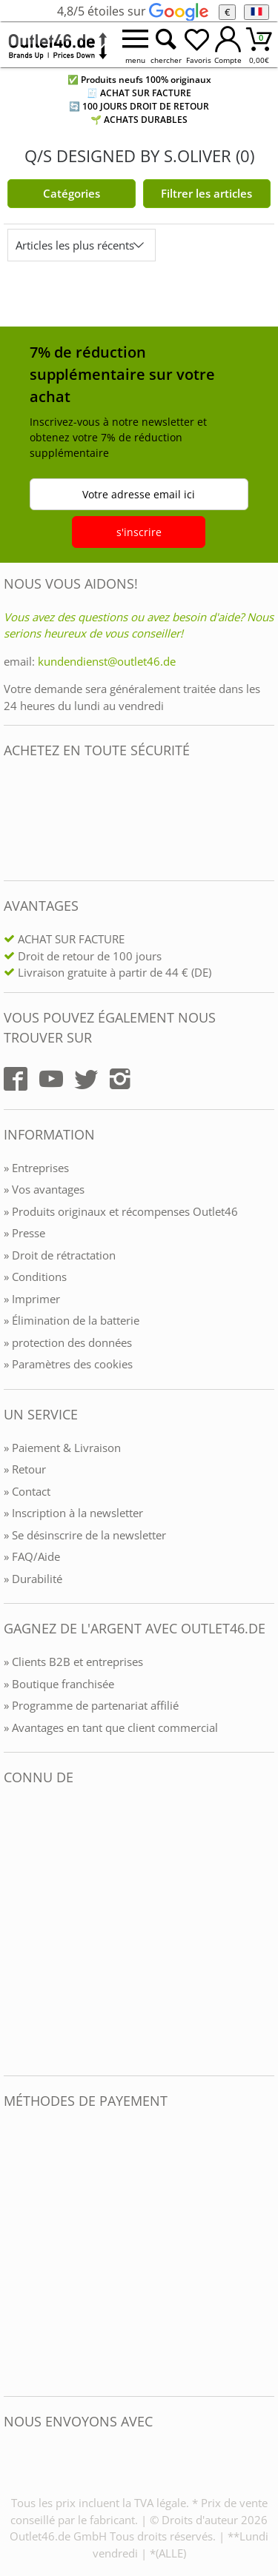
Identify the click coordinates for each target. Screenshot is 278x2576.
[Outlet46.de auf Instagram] (120, 1079)
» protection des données (68, 1342)
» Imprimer (32, 1298)
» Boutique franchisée (59, 1683)
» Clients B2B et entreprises (73, 1661)
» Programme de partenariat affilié (91, 1705)
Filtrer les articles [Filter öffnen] (206, 193)
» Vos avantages (44, 1189)
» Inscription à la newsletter (73, 1512)
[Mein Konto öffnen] (228, 44)
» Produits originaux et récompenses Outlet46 (121, 1211)
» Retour (25, 1469)
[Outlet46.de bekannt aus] (14, 1930)
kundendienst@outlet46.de (107, 661)
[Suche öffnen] (166, 44)
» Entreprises (36, 1167)
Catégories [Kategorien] (71, 193)
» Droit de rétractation (60, 1255)
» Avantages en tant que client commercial (111, 1727)
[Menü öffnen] (134, 44)
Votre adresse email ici (138, 494)
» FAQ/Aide (32, 1556)
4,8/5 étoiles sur (132, 11)
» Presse (24, 1232)
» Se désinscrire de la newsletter (85, 1535)
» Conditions (35, 1276)
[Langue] (256, 12)
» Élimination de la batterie (71, 1320)
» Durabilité (33, 1578)
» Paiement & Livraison (62, 1447)
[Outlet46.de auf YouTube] (51, 1079)
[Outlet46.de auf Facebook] (15, 1079)
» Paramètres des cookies (68, 1363)
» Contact (27, 1491)
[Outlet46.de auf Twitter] (86, 1079)
